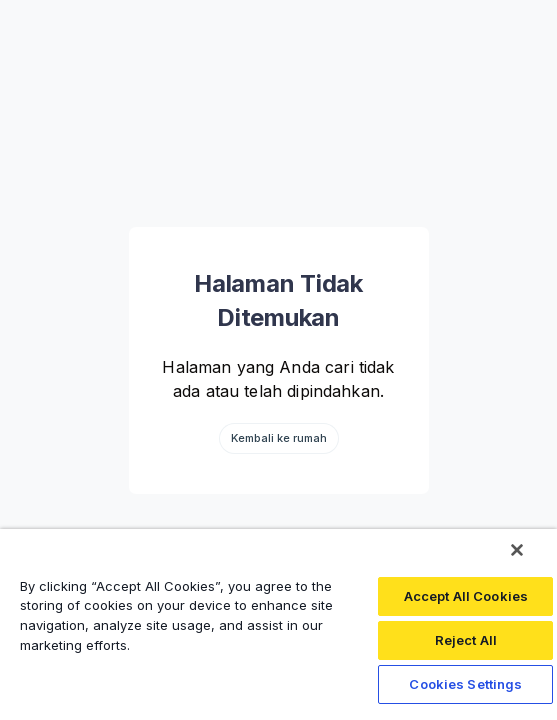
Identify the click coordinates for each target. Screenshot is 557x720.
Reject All (466, 640)
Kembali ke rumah (279, 438)
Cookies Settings (465, 684)
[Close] (517, 550)
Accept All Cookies (466, 596)
